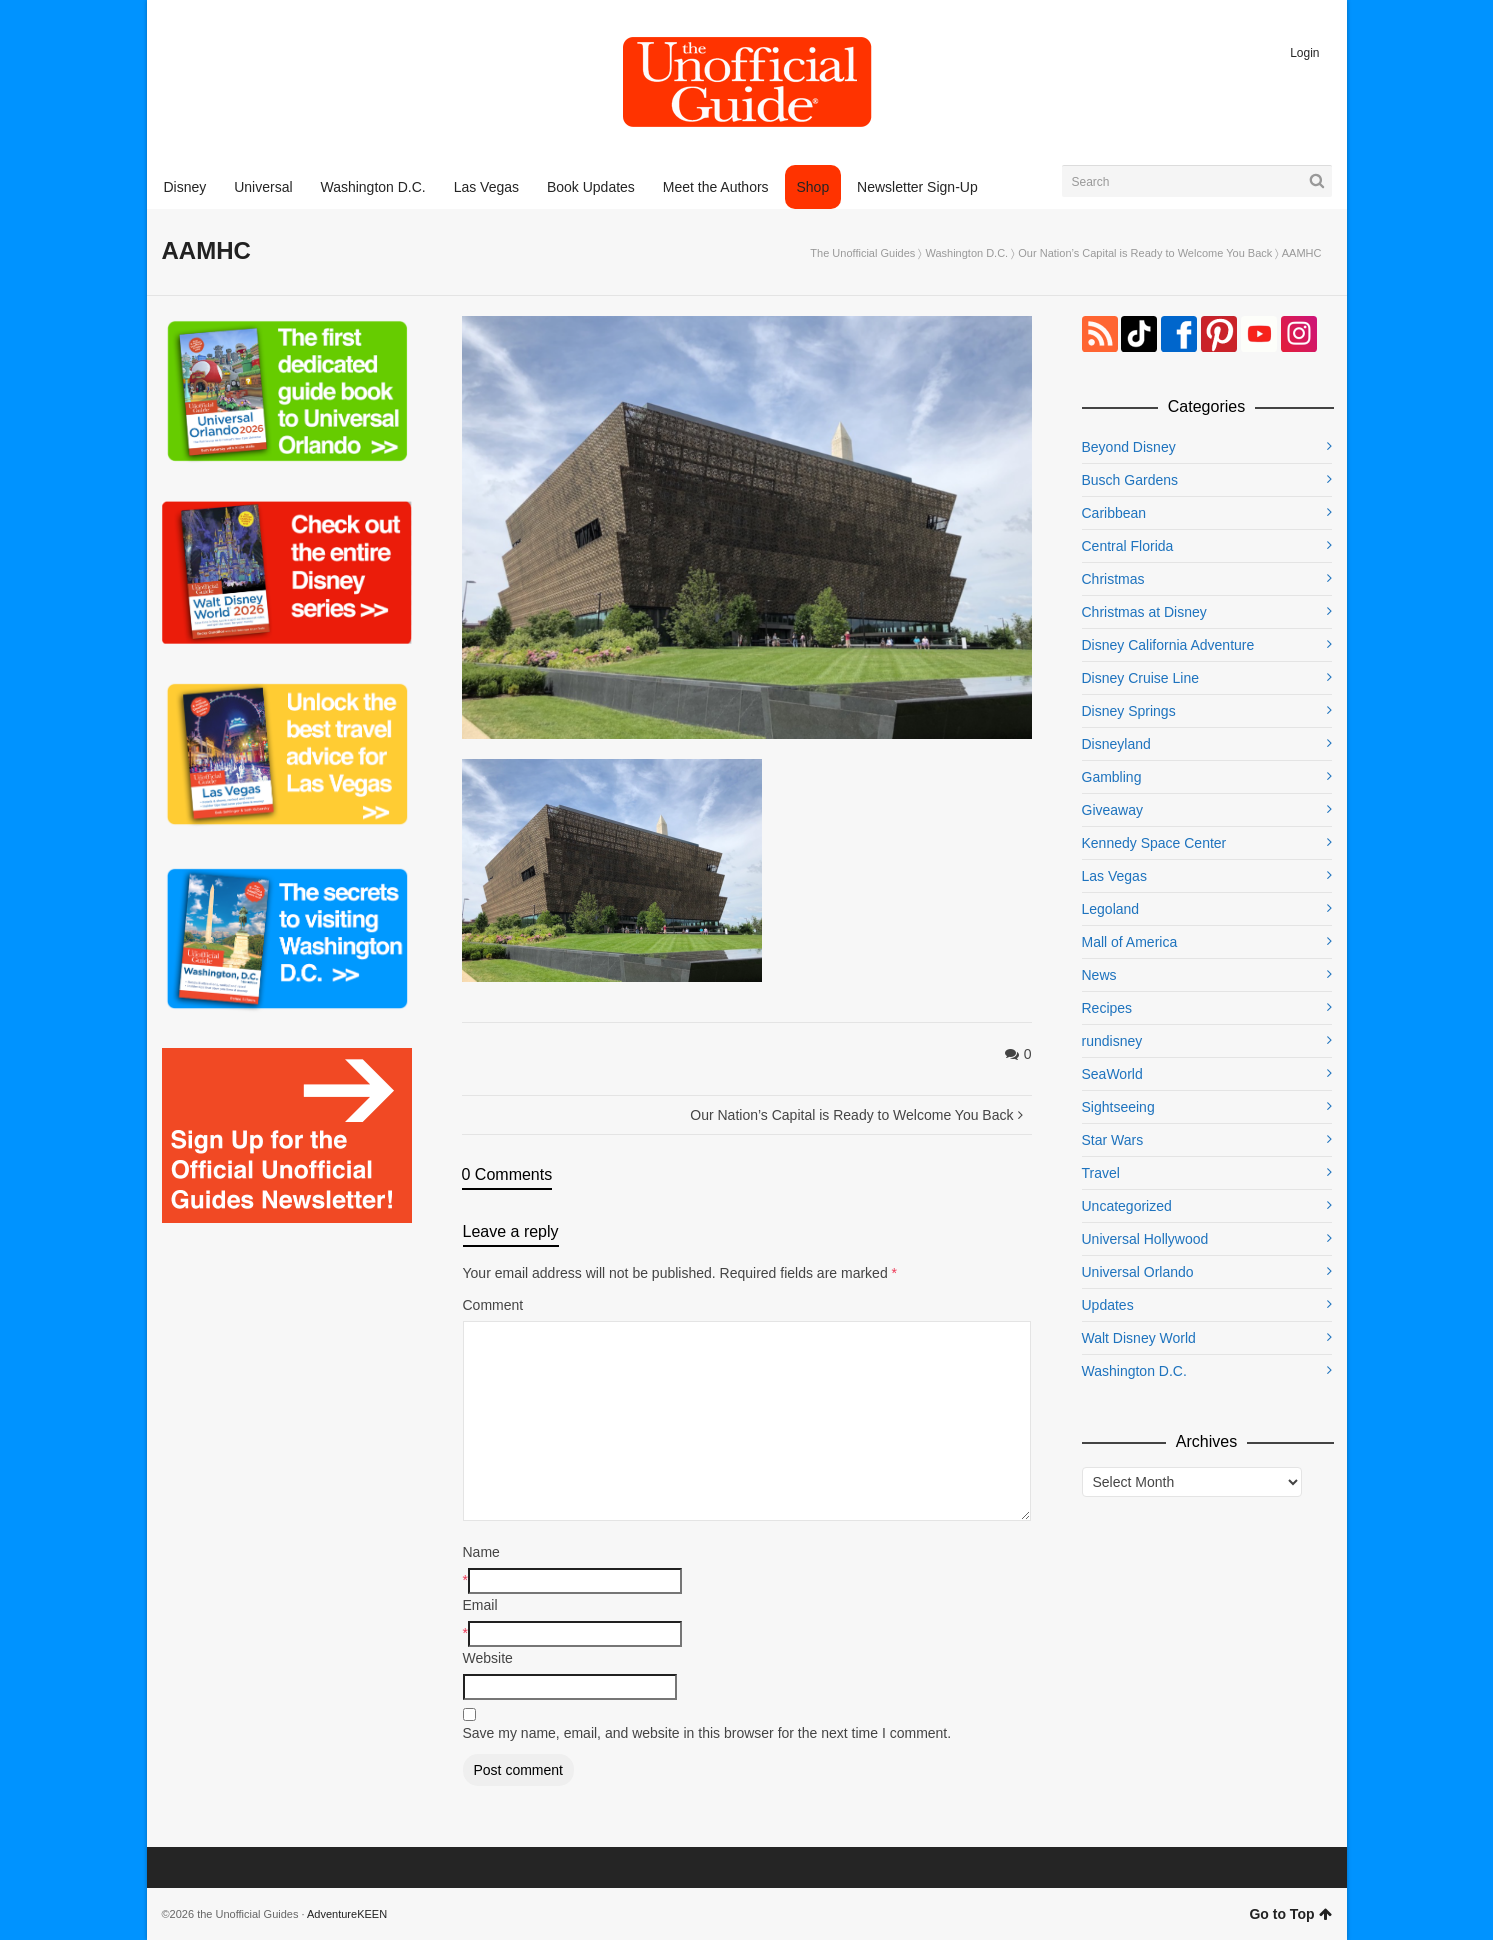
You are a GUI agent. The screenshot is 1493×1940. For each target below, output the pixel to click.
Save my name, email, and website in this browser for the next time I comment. (707, 1733)
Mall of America (1130, 942)
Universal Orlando (1138, 1272)
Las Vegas (1114, 876)
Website (488, 1658)
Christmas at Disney (1144, 612)
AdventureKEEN (347, 1914)
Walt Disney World (1139, 1338)
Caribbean (1114, 513)
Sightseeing (1118, 1107)
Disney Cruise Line (1141, 678)
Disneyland (1116, 744)
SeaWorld (1112, 1074)
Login (1304, 53)
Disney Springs (1129, 711)
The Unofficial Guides (862, 253)
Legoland (1111, 909)
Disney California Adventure (1168, 645)
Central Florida (1128, 546)
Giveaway (1112, 810)
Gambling (1112, 777)
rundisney (1112, 1041)
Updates (1108, 1305)
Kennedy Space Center (1154, 843)
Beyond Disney (1129, 447)
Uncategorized (1127, 1206)
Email (480, 1605)
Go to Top (1290, 1914)
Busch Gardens (1130, 480)
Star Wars (1113, 1140)
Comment (493, 1305)
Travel (1101, 1173)
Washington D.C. (966, 253)
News (1099, 975)
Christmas (1113, 579)
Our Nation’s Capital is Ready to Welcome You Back (1145, 253)
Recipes (1107, 1008)
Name (481, 1552)
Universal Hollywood (1145, 1239)
